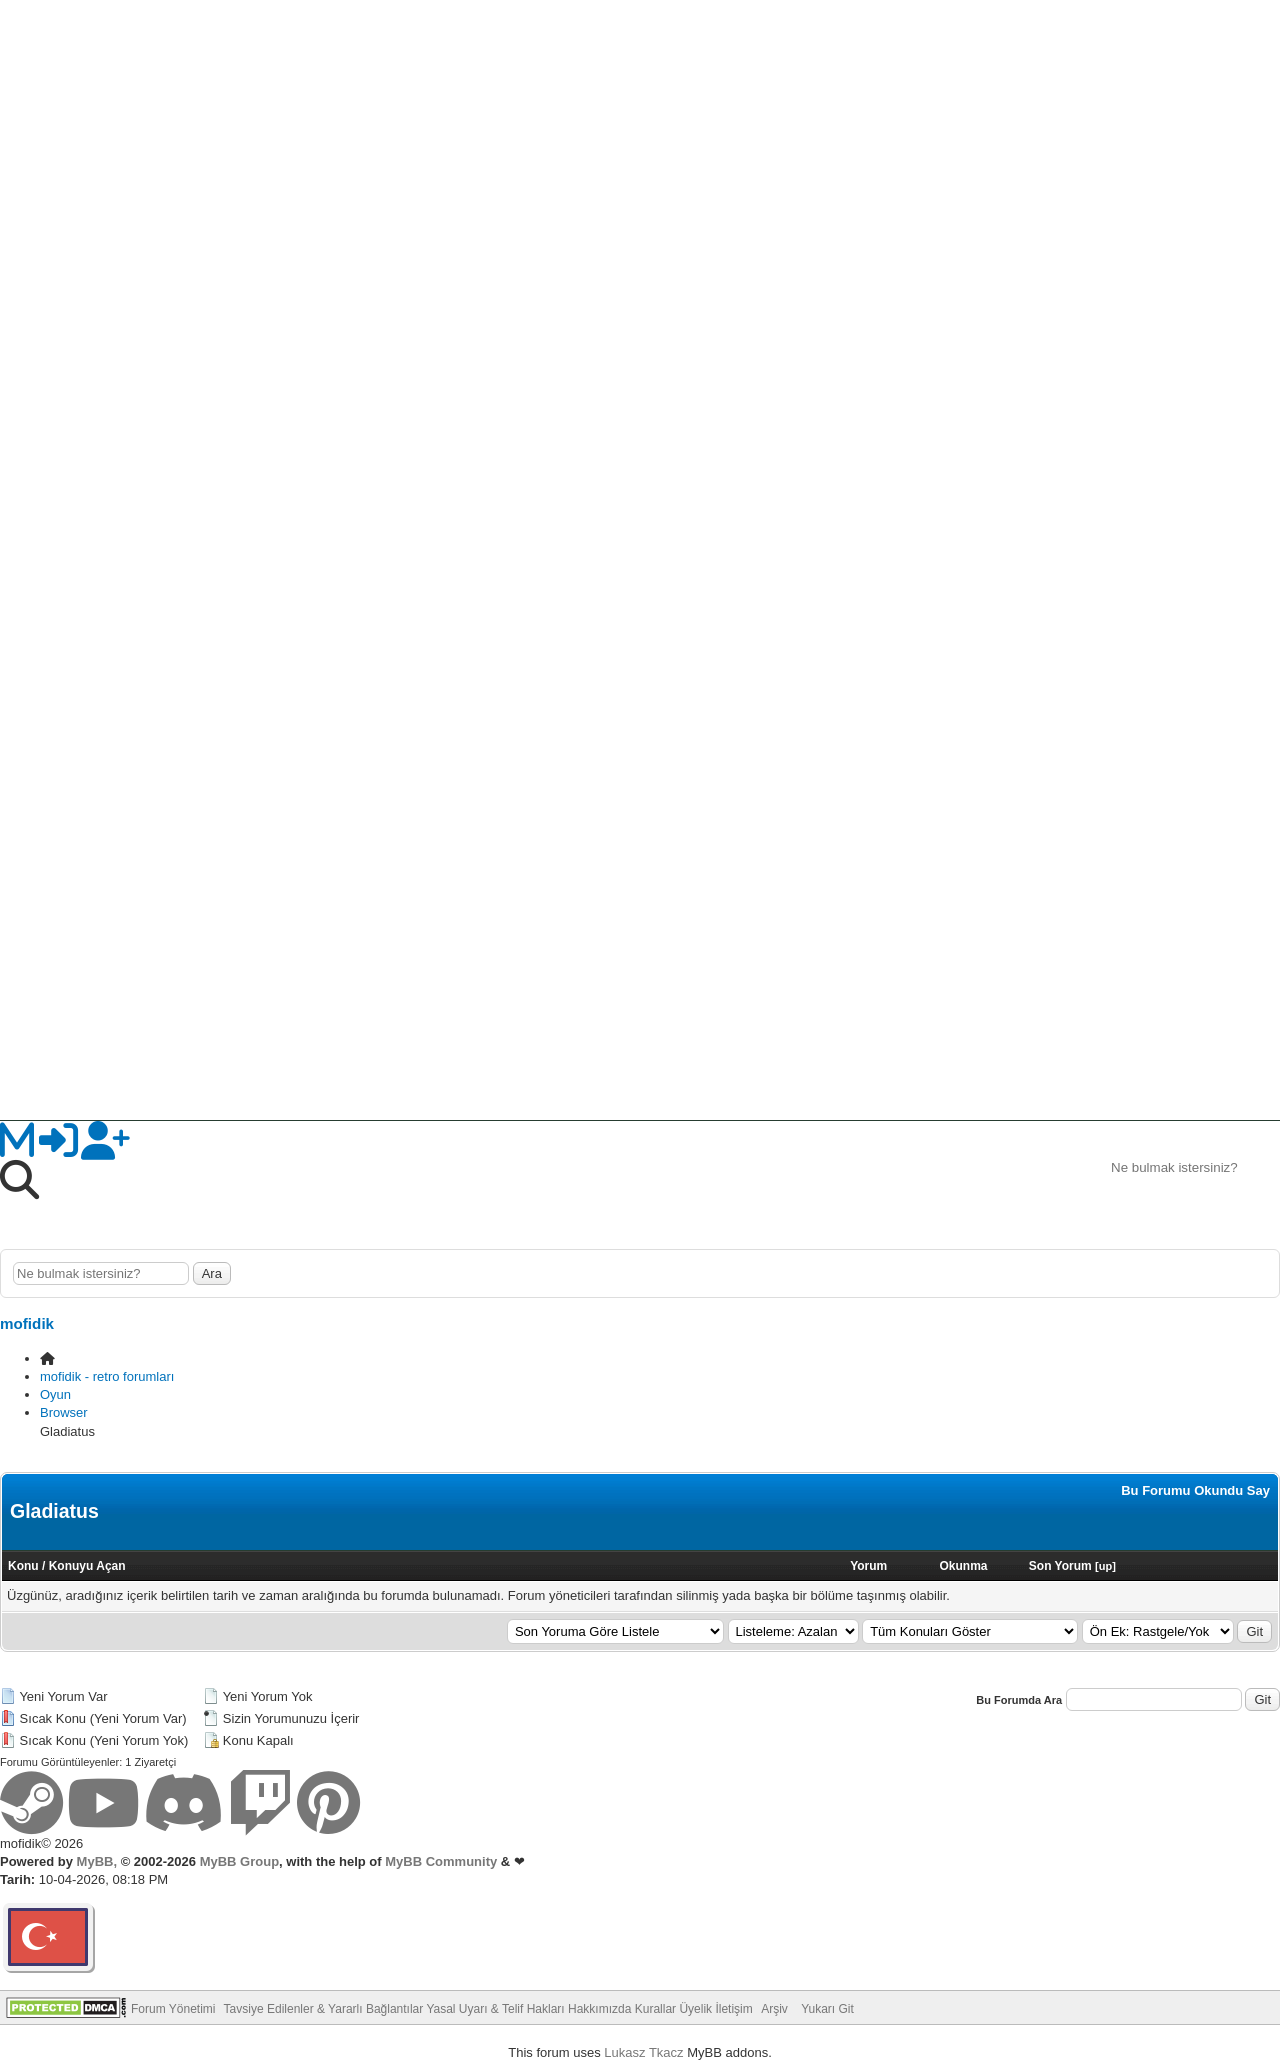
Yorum (868, 1566)
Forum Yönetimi (173, 2009)
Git (1254, 1631)
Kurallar (655, 2009)
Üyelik (695, 2009)
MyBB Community (441, 1861)
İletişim (733, 2009)
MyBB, (97, 1861)
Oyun (55, 1394)
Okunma (963, 1566)
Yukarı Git (827, 2009)
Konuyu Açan (87, 1566)
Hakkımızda (599, 2009)
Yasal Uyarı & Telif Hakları (495, 2009)
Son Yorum (1060, 1566)
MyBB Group (237, 1861)
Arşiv (774, 2009)
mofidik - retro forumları (107, 1376)
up (1105, 1566)
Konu (23, 1566)
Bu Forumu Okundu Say (1195, 1490)
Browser (64, 1412)
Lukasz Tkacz (643, 2052)
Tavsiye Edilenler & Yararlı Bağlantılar (324, 2009)
